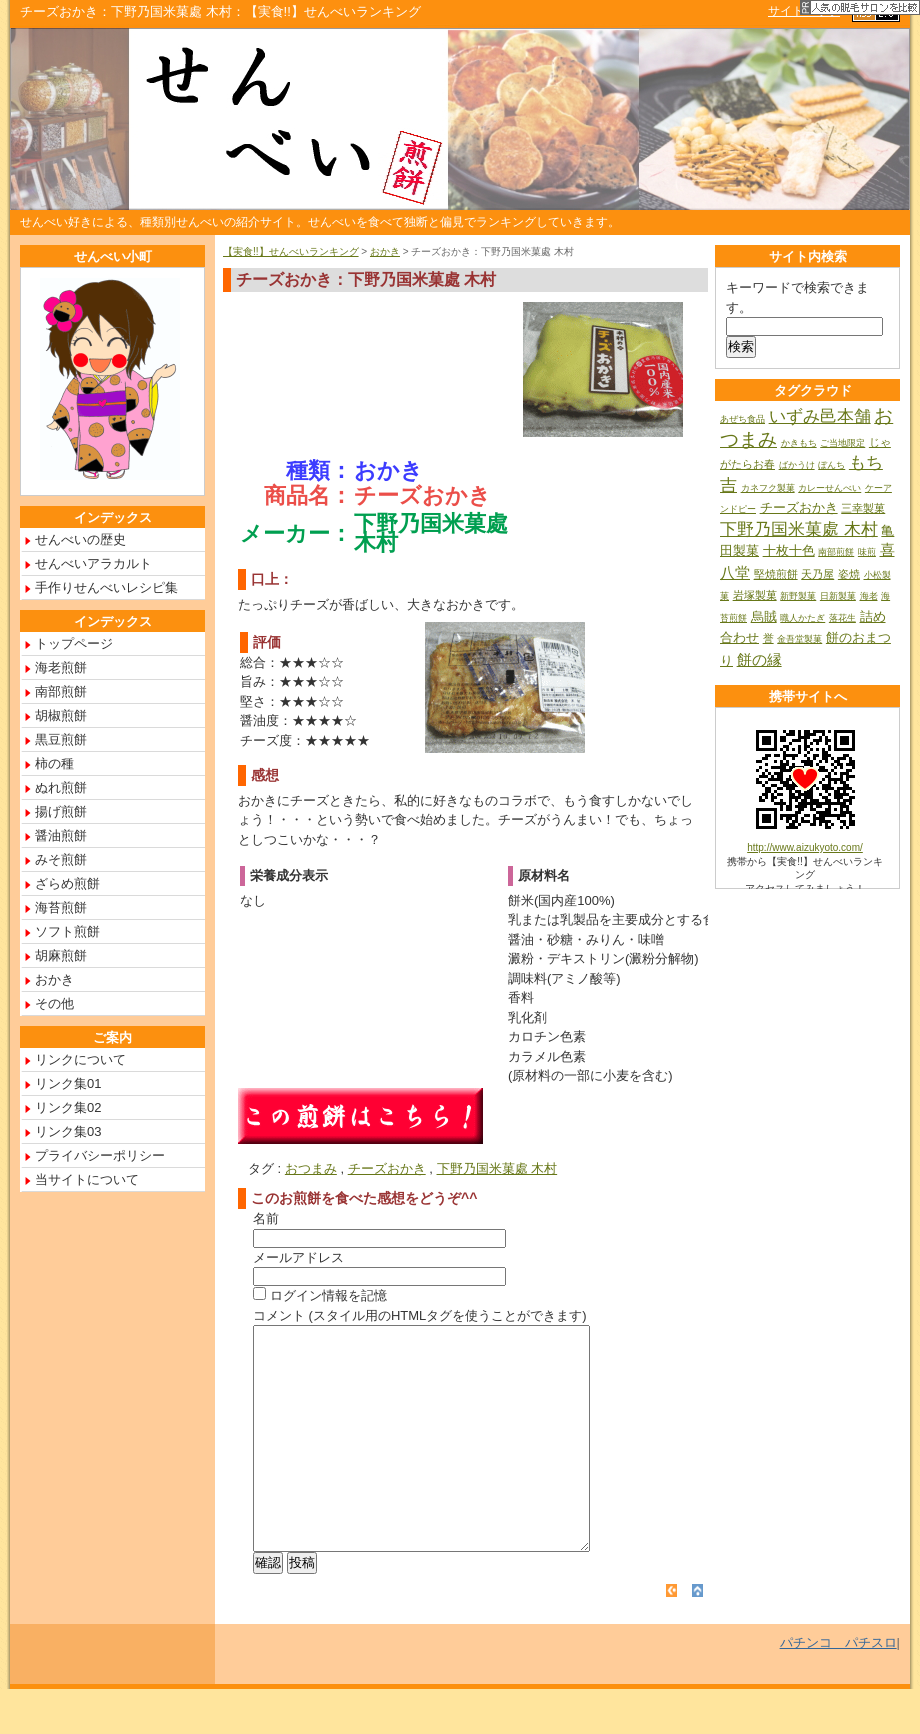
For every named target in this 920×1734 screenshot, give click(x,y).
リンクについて (80, 1059)
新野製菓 (798, 596)
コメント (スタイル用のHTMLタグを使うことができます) (420, 1315)
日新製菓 (838, 596)
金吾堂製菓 (799, 639)
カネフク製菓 (768, 488)
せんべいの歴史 (80, 539)
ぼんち (831, 465)
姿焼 (849, 574)
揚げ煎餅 (61, 811)
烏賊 (764, 616)
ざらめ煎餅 (67, 883)
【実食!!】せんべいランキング (291, 251)
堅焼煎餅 (776, 574)
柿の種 (54, 763)
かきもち (799, 443)
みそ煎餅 (61, 859)
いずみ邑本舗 (820, 416)
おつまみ (311, 1168)
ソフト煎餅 (67, 931)
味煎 (867, 552)
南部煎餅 (61, 691)
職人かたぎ (802, 618)
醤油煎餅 (61, 835)
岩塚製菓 (755, 595)
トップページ (74, 643)
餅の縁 (759, 659)
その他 (54, 1003)
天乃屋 (817, 574)
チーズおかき (387, 1168)
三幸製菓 (863, 508)
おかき (385, 251)
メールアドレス (298, 1257)
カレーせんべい (829, 488)
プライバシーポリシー (100, 1155)
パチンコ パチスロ (838, 1687)
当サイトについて (87, 1179)
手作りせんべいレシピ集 (106, 587)
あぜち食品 (742, 419)
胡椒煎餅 (61, 715)
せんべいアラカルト (93, 563)
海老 (869, 596)
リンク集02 (68, 1107)
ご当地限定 (842, 443)
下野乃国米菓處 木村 (497, 1168)
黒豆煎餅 (61, 739)
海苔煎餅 (61, 907)
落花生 (842, 618)
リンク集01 (68, 1083)
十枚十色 (789, 550)
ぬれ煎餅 (61, 787)
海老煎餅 (61, 667)
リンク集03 (68, 1131)
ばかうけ (797, 465)
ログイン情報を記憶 (320, 1295)
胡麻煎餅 (61, 955)
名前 (266, 1218)
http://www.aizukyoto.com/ (805, 847)
